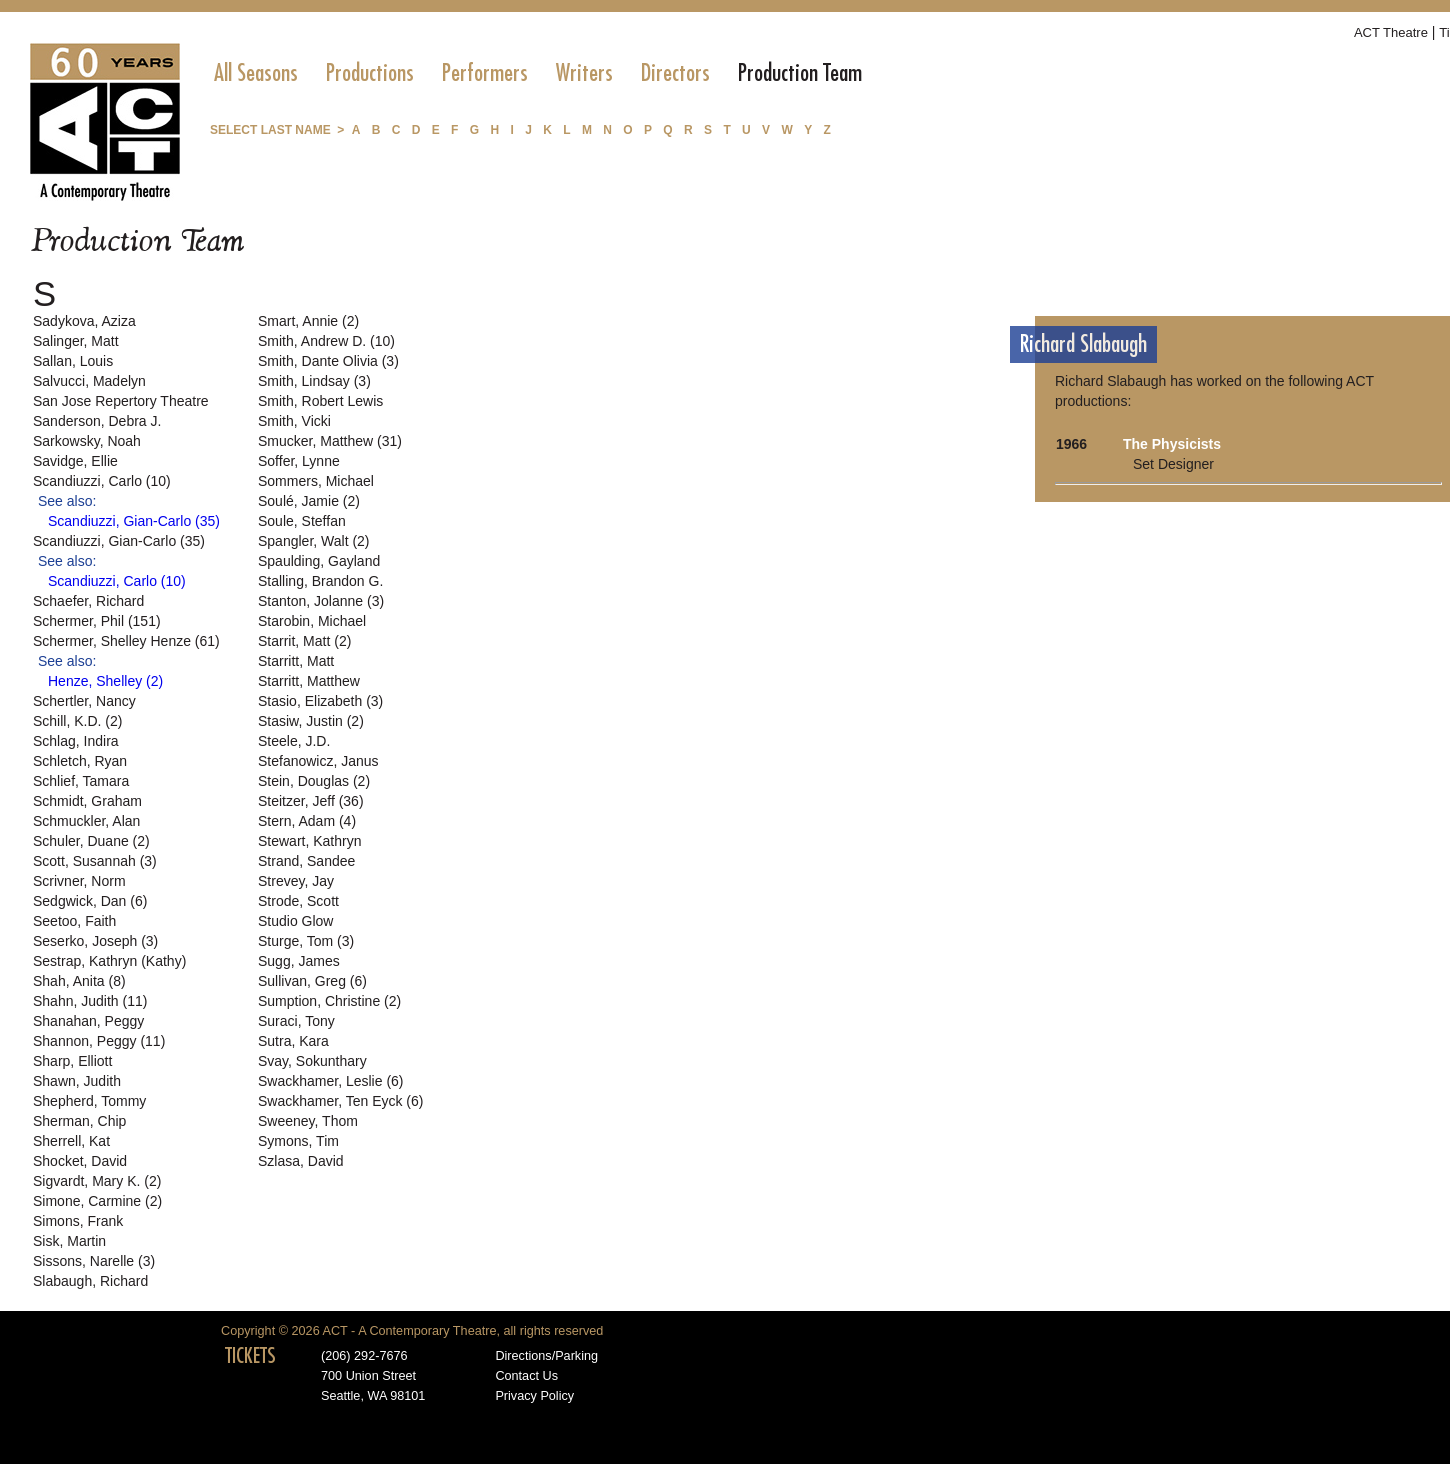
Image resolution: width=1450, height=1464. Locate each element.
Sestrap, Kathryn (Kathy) (109, 961)
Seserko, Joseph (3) (95, 941)
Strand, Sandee (306, 861)
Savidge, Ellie (75, 461)
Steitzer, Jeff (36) (311, 801)
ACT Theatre (1391, 32)
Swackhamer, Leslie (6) (331, 1081)
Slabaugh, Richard (90, 1281)
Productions (370, 73)
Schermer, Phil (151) (97, 621)
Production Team (800, 73)
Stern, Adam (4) (307, 821)
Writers (584, 73)
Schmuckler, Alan (86, 821)
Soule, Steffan (302, 521)
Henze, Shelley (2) (105, 681)
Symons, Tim (298, 1141)
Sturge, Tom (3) (306, 941)
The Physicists (1172, 444)
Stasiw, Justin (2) (311, 721)
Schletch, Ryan (80, 761)
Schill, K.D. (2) (77, 721)
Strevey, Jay (296, 881)
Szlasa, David (301, 1161)
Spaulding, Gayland (319, 561)
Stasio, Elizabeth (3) (320, 701)
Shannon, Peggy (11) (99, 1041)
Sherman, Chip (79, 1121)
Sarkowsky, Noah (87, 441)
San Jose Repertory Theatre (121, 401)
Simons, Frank (78, 1221)
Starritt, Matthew (309, 681)
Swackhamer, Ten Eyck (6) (340, 1101)
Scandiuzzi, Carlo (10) (102, 481)
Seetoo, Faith (74, 921)
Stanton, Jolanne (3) (321, 601)
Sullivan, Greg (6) (312, 981)
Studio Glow (295, 921)
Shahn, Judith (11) (90, 1001)
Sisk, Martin (69, 1241)
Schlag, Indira (76, 741)
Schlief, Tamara (81, 781)
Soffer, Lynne (299, 461)
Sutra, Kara (293, 1041)
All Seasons (256, 73)
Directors (675, 73)
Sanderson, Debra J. (97, 421)
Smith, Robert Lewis (320, 401)
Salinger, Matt (76, 341)
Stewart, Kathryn (310, 841)
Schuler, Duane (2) (91, 841)
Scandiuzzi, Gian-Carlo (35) (134, 521)
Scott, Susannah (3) (95, 861)
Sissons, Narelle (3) (94, 1261)
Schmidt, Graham (87, 801)
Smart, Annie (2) (308, 321)
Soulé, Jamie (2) (309, 501)
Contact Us (526, 1376)
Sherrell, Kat (71, 1141)
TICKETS (250, 1356)
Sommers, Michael (316, 481)
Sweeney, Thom (308, 1121)
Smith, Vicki (294, 421)
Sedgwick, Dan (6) (90, 901)
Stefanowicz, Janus (318, 761)
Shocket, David (80, 1161)
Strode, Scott (298, 901)
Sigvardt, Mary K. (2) (97, 1181)
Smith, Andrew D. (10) (326, 341)
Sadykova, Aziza (84, 321)
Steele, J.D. (294, 741)
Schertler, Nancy (84, 701)
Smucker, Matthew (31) (330, 441)
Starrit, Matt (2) (304, 641)
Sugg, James (299, 961)
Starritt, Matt (296, 661)
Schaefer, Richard (88, 601)
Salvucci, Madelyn (89, 381)
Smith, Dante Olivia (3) (328, 361)
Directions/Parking (546, 1356)
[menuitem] (256, 73)
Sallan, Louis (73, 361)
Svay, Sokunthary (312, 1061)
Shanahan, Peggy (88, 1021)
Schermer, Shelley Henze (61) (126, 641)
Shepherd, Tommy (89, 1101)
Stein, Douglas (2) (314, 781)
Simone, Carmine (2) (97, 1201)
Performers (485, 73)
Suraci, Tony (296, 1021)
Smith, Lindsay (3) (314, 381)
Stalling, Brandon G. (320, 581)
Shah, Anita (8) (79, 981)
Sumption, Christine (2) (329, 1001)
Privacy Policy (534, 1396)
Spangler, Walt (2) (314, 541)
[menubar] (538, 73)
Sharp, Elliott (72, 1061)
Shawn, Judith (77, 1081)
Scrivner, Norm (79, 881)
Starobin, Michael (312, 621)
